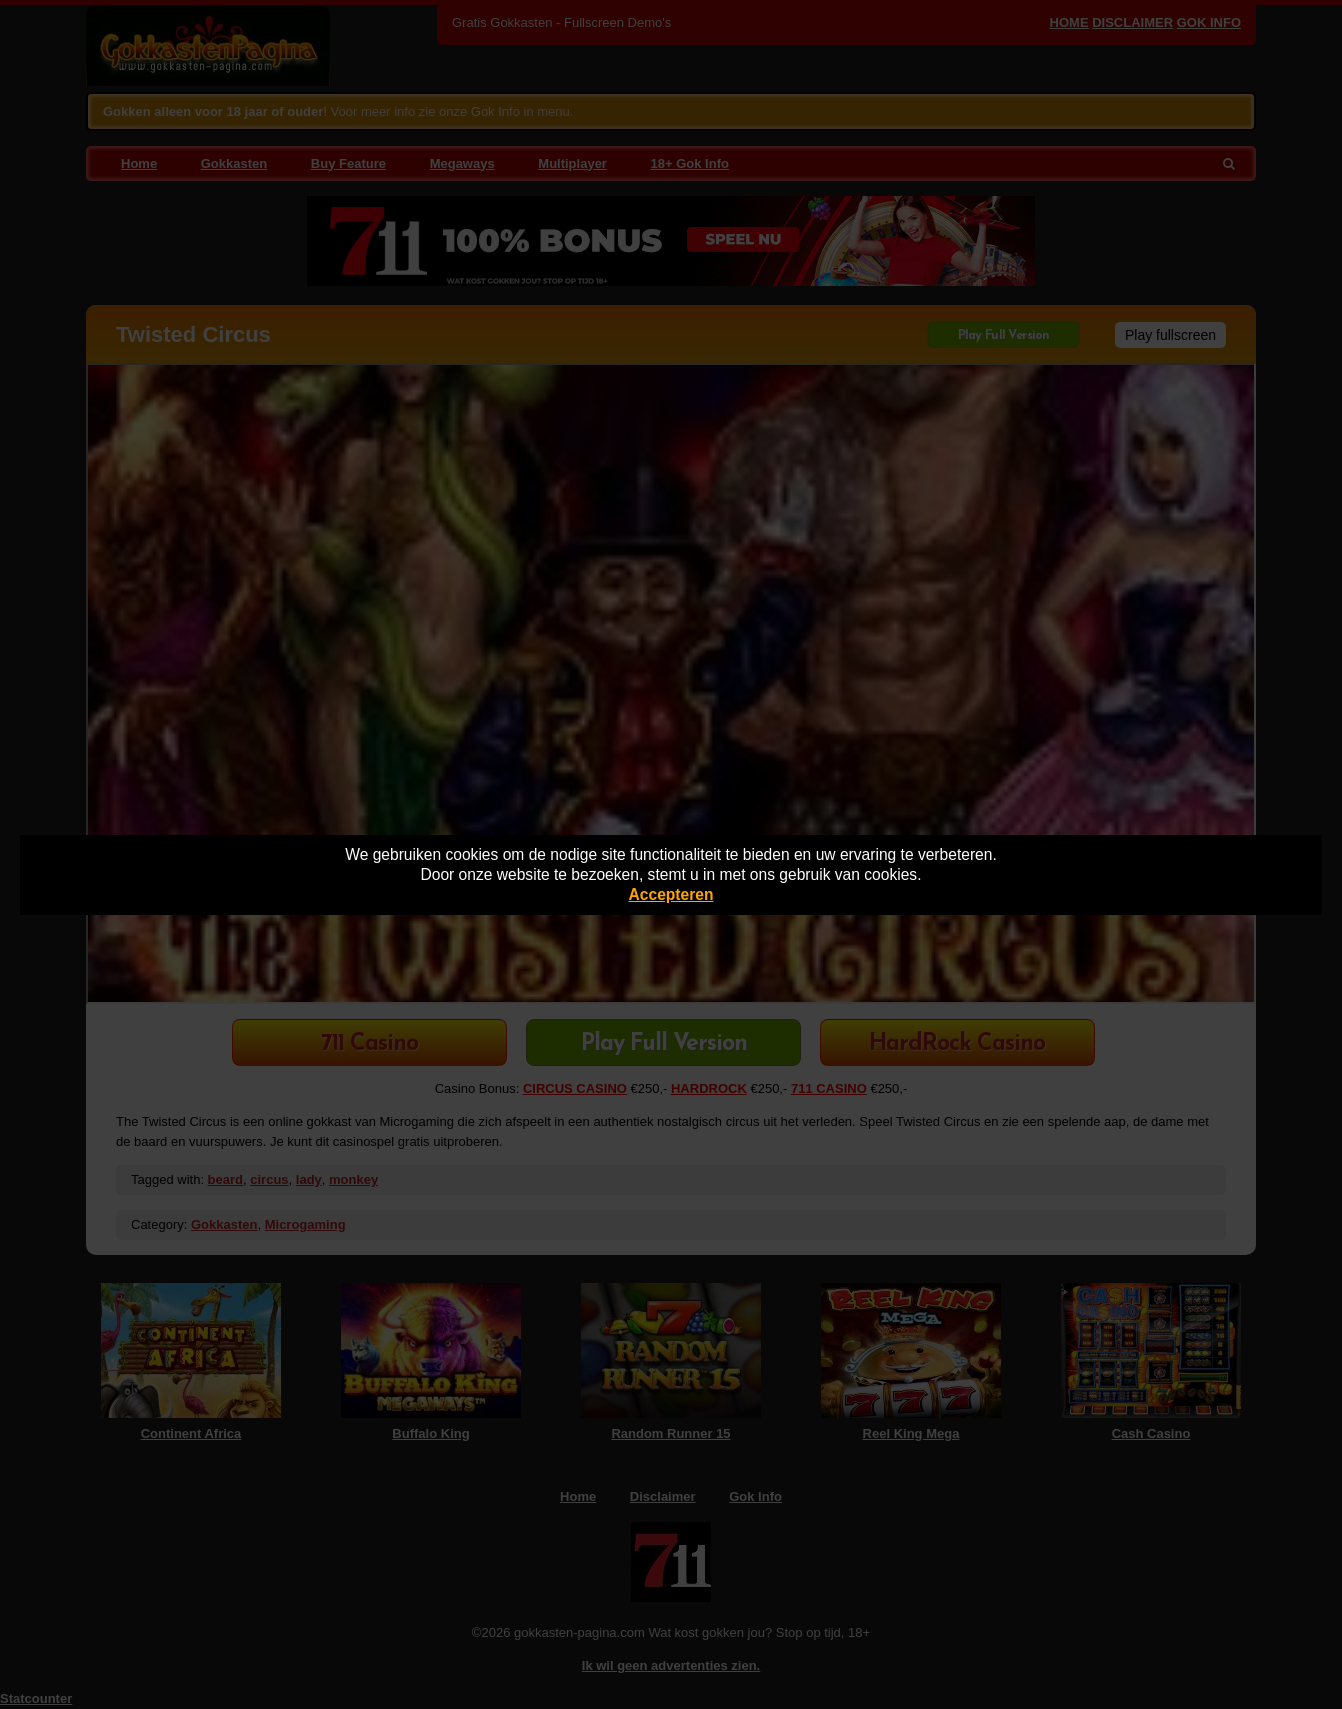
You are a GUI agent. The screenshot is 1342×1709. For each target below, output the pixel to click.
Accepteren (671, 894)
